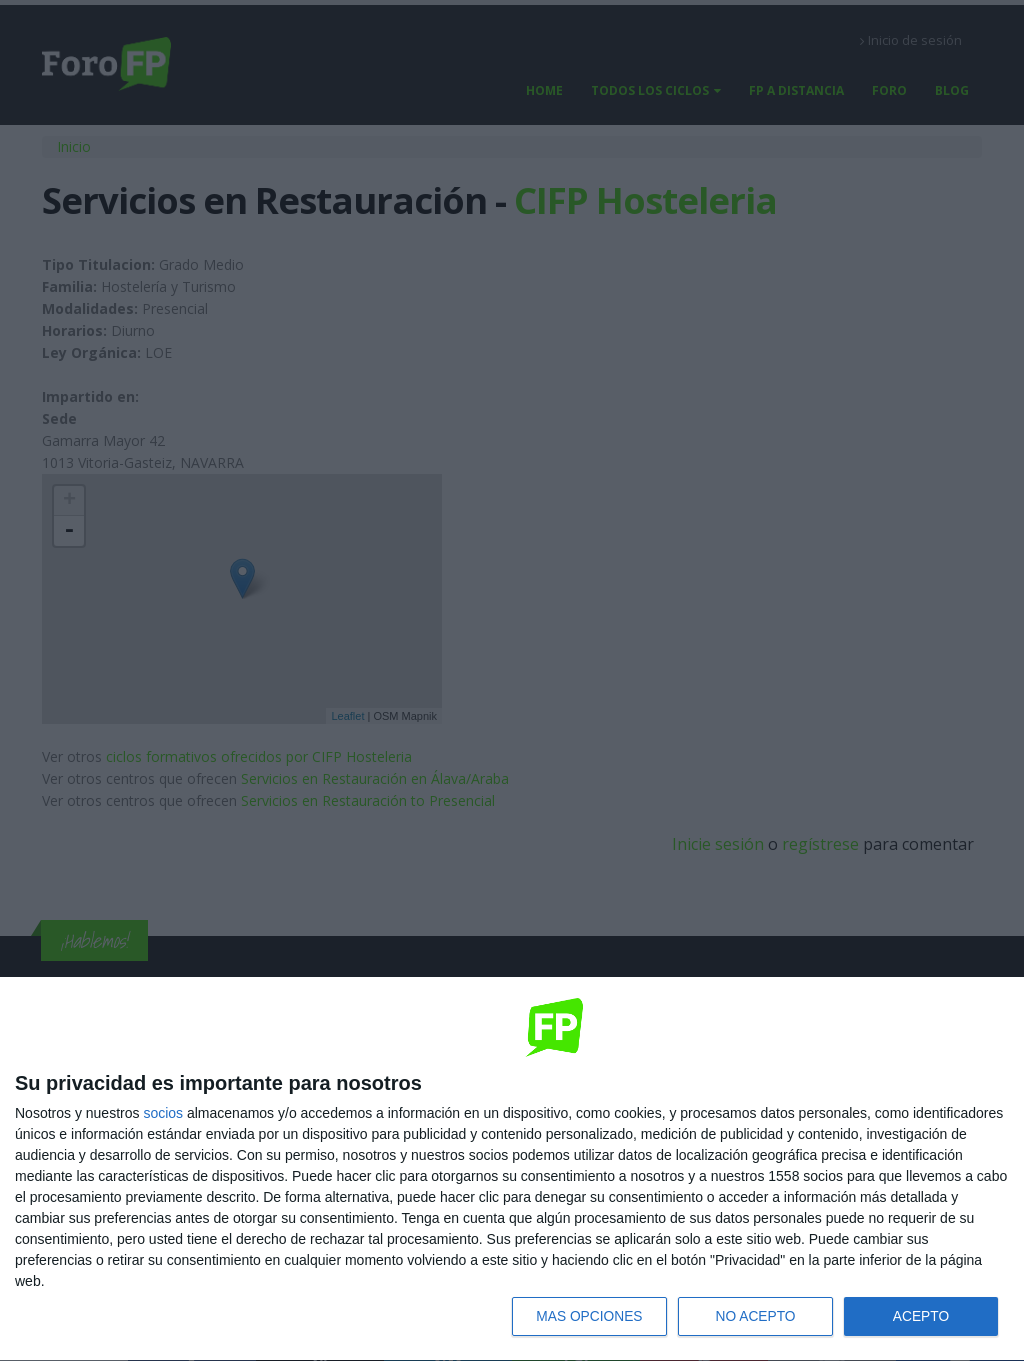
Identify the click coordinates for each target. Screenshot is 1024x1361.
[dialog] (512, 1169)
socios (163, 1112)
